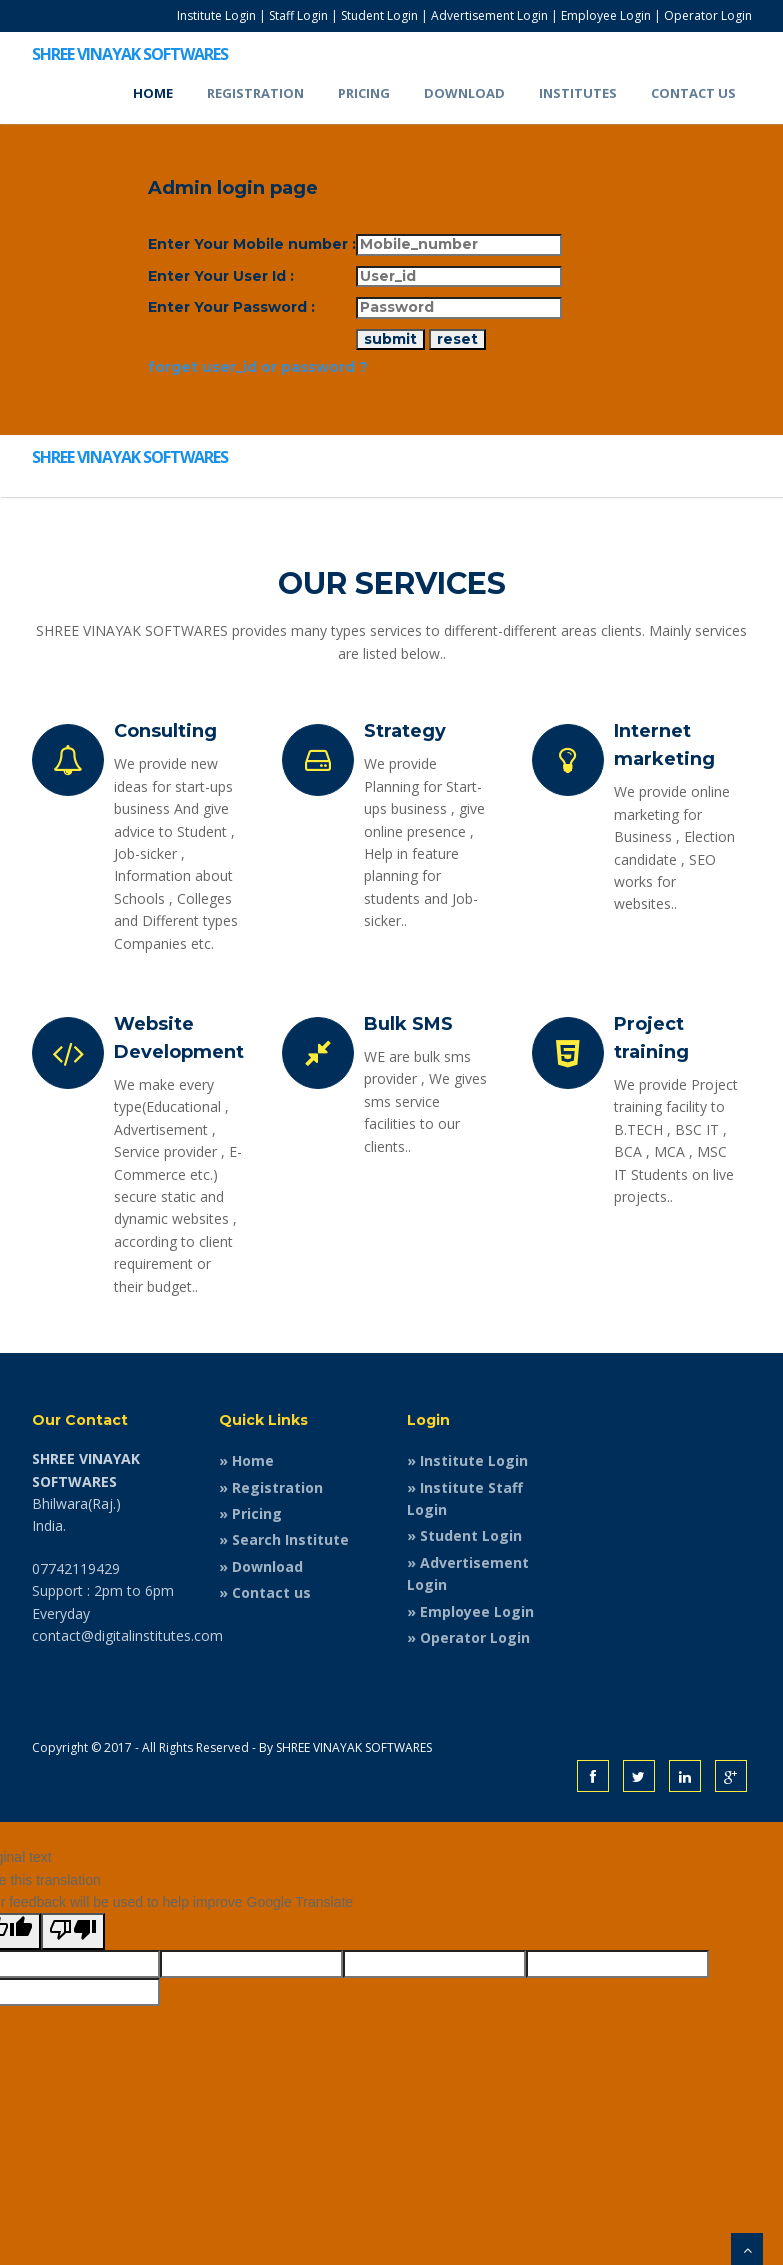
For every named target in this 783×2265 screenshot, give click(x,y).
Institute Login (216, 15)
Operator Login (708, 15)
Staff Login (298, 15)
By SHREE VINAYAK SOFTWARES (345, 1747)
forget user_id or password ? (258, 367)
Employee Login (606, 15)
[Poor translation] (73, 1931)
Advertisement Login (489, 15)
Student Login (379, 15)
